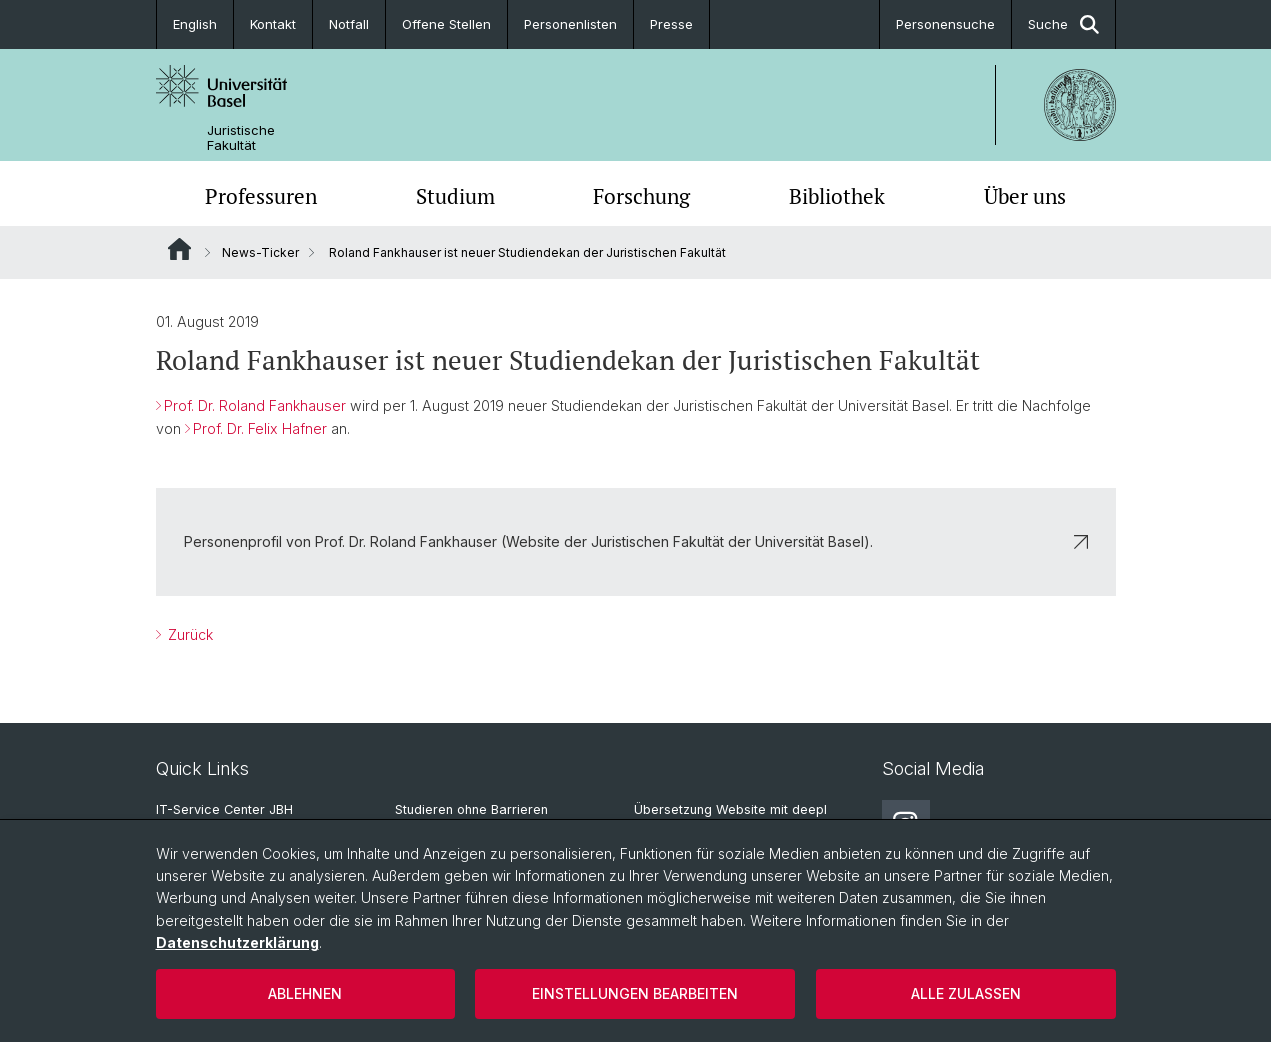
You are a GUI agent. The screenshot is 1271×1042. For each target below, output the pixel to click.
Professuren (261, 196)
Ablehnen (305, 993)
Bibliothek (837, 196)
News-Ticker (260, 252)
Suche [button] (1063, 24)
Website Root (179, 249)
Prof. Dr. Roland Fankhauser (255, 405)
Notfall (349, 24)
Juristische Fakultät (241, 138)
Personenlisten (570, 24)
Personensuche (945, 24)
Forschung (641, 196)
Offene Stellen (446, 24)
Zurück (188, 634)
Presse (671, 24)
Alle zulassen (966, 993)
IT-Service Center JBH (224, 809)
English (195, 24)
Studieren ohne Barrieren (471, 809)
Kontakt (273, 24)
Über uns (1025, 196)
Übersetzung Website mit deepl (730, 809)
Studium (455, 196)
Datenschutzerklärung (237, 942)
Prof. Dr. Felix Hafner (260, 428)
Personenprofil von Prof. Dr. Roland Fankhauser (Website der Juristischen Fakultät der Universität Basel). (636, 541)
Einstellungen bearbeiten (635, 993)
